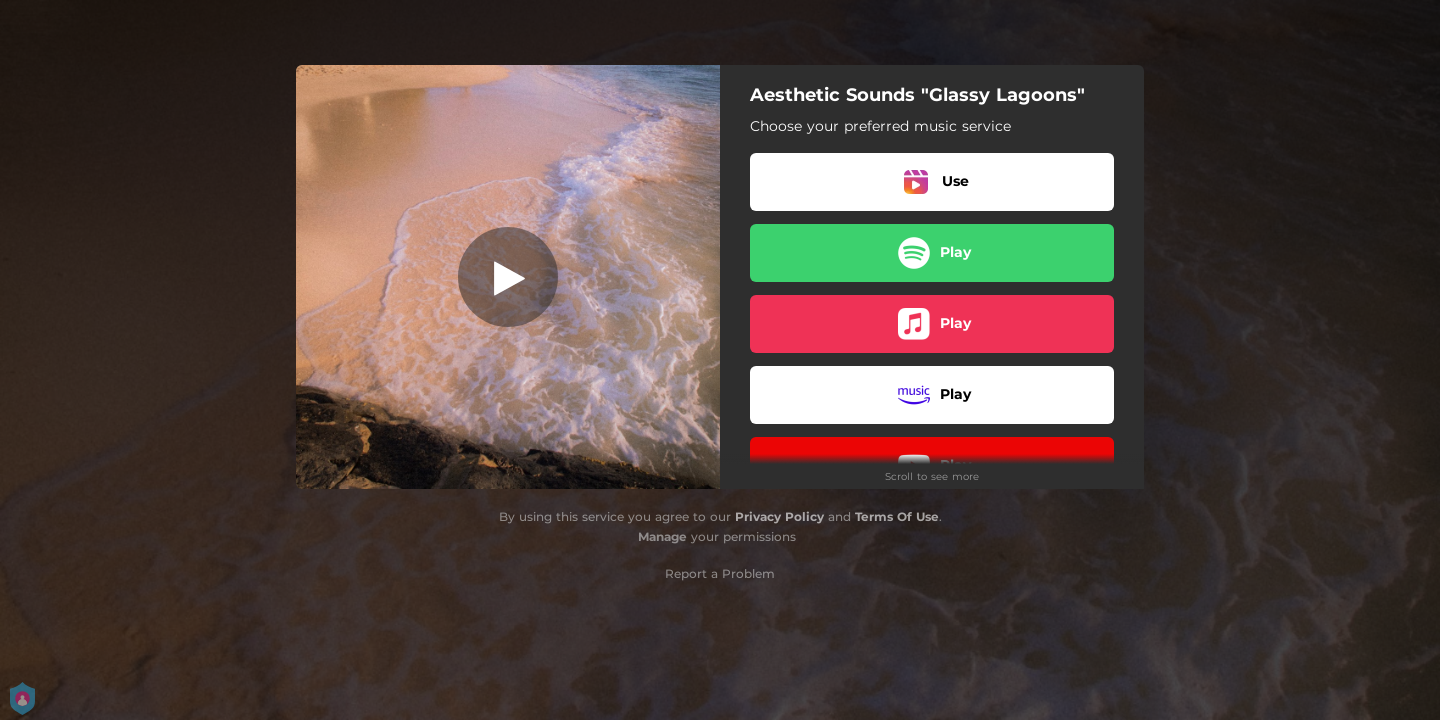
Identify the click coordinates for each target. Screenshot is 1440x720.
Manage (662, 536)
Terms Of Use (897, 516)
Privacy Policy (779, 516)
